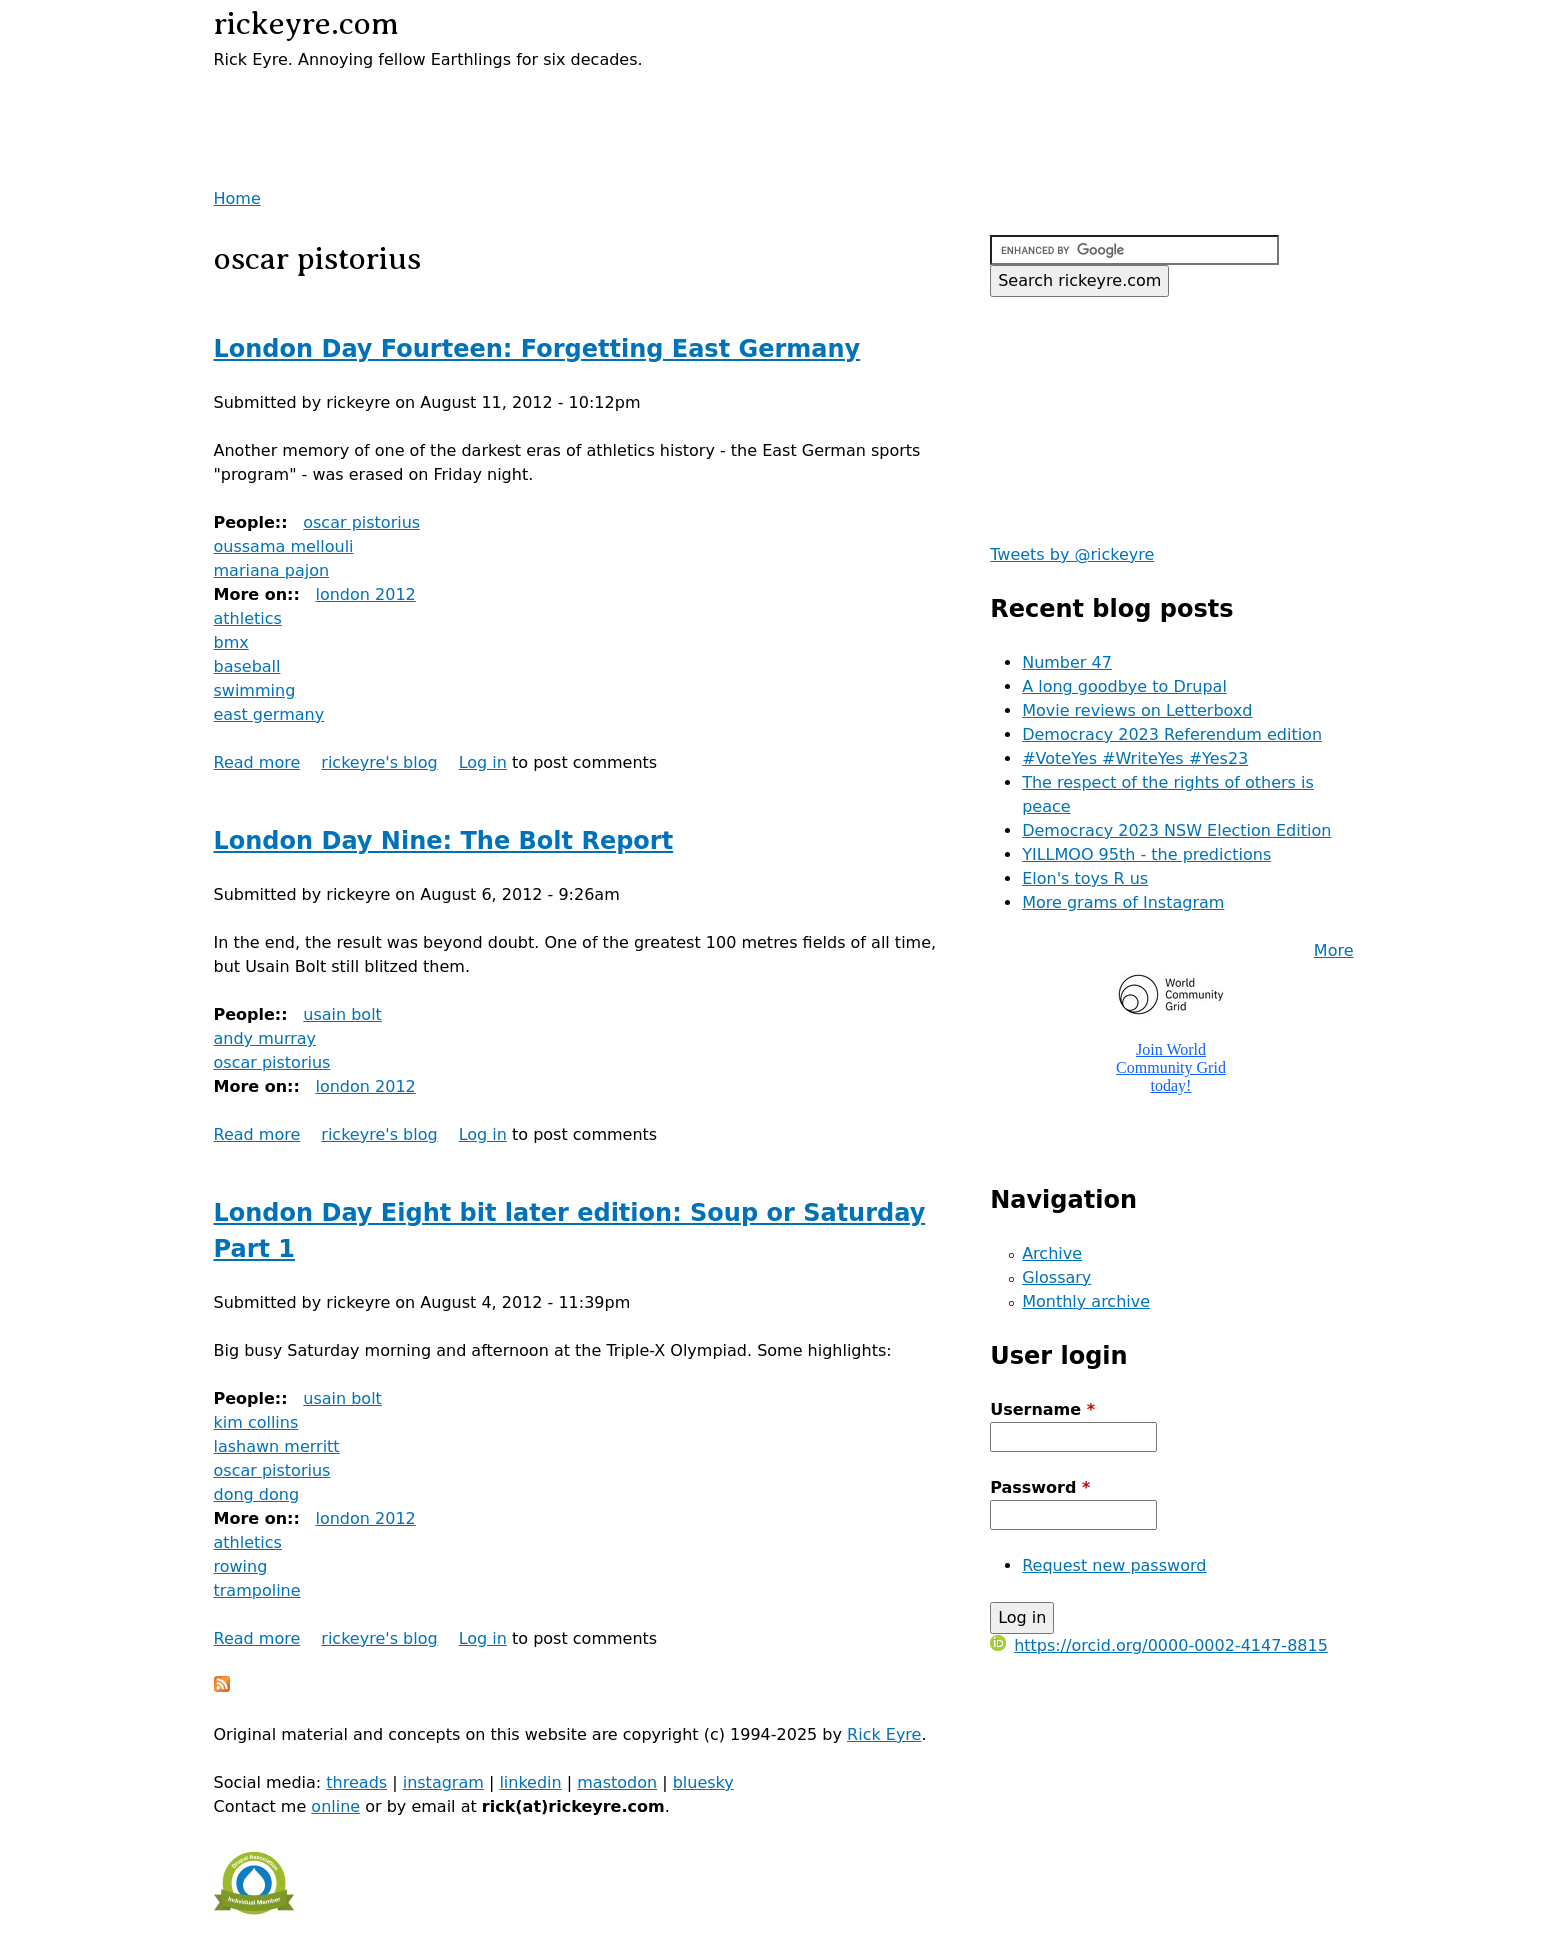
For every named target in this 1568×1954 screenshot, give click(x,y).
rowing (241, 1566)
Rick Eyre (884, 1734)
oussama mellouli (284, 546)
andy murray (265, 1038)
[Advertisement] (448, 102)
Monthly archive (1086, 1301)
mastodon (617, 1782)
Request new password (1114, 1565)
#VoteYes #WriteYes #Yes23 (1135, 758)
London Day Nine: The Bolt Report (444, 841)
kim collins (256, 1422)
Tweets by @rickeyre (1072, 554)
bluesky (703, 1782)
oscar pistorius (361, 522)
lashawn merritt (277, 1446)
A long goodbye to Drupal (1124, 686)
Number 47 (1067, 662)
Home (237, 198)
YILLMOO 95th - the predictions (1146, 854)
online (335, 1806)
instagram (443, 1782)
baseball (247, 666)
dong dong (257, 1494)
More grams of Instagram (1123, 902)
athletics (248, 618)
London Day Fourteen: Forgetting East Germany (537, 349)
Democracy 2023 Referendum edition (1172, 734)
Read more (257, 762)
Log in (483, 762)
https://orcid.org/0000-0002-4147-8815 (1159, 1645)
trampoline (257, 1590)
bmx (231, 642)
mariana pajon (272, 570)
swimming (255, 690)
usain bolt (342, 1014)
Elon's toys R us (1085, 878)
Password (1040, 1487)
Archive (1052, 1253)
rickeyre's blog (379, 762)
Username (1042, 1409)
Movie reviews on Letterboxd (1137, 710)
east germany (269, 714)
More (1334, 950)
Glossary (1056, 1277)
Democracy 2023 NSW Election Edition (1176, 830)
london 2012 (365, 594)
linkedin (530, 1782)
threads (356, 1782)
